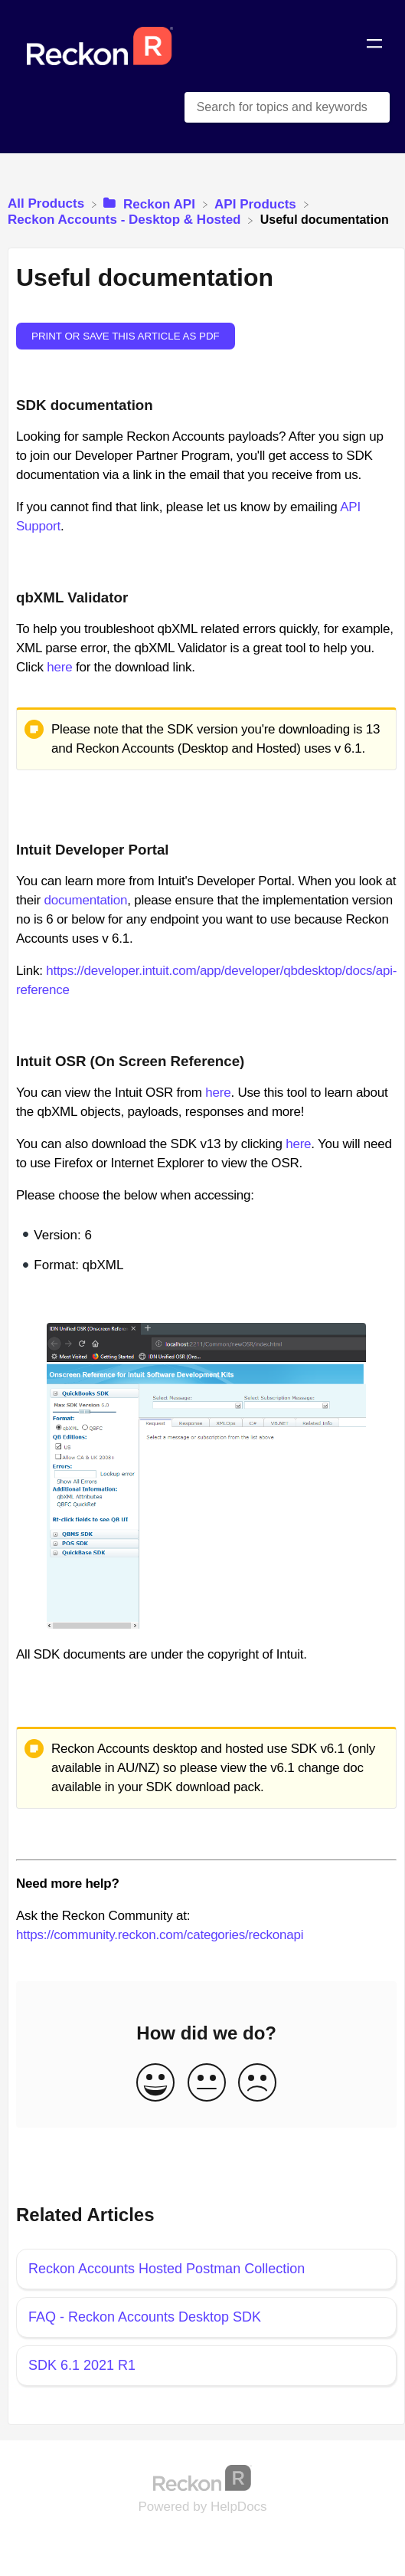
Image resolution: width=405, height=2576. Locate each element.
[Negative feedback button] (257, 2083)
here (59, 667)
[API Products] (256, 203)
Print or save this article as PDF (125, 336)
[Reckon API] (150, 203)
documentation (85, 900)
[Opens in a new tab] (203, 2477)
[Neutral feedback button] (206, 2083)
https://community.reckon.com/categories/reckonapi (159, 1935)
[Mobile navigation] (374, 46)
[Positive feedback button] (155, 2083)
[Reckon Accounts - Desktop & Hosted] (126, 219)
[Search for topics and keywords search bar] (287, 107)
